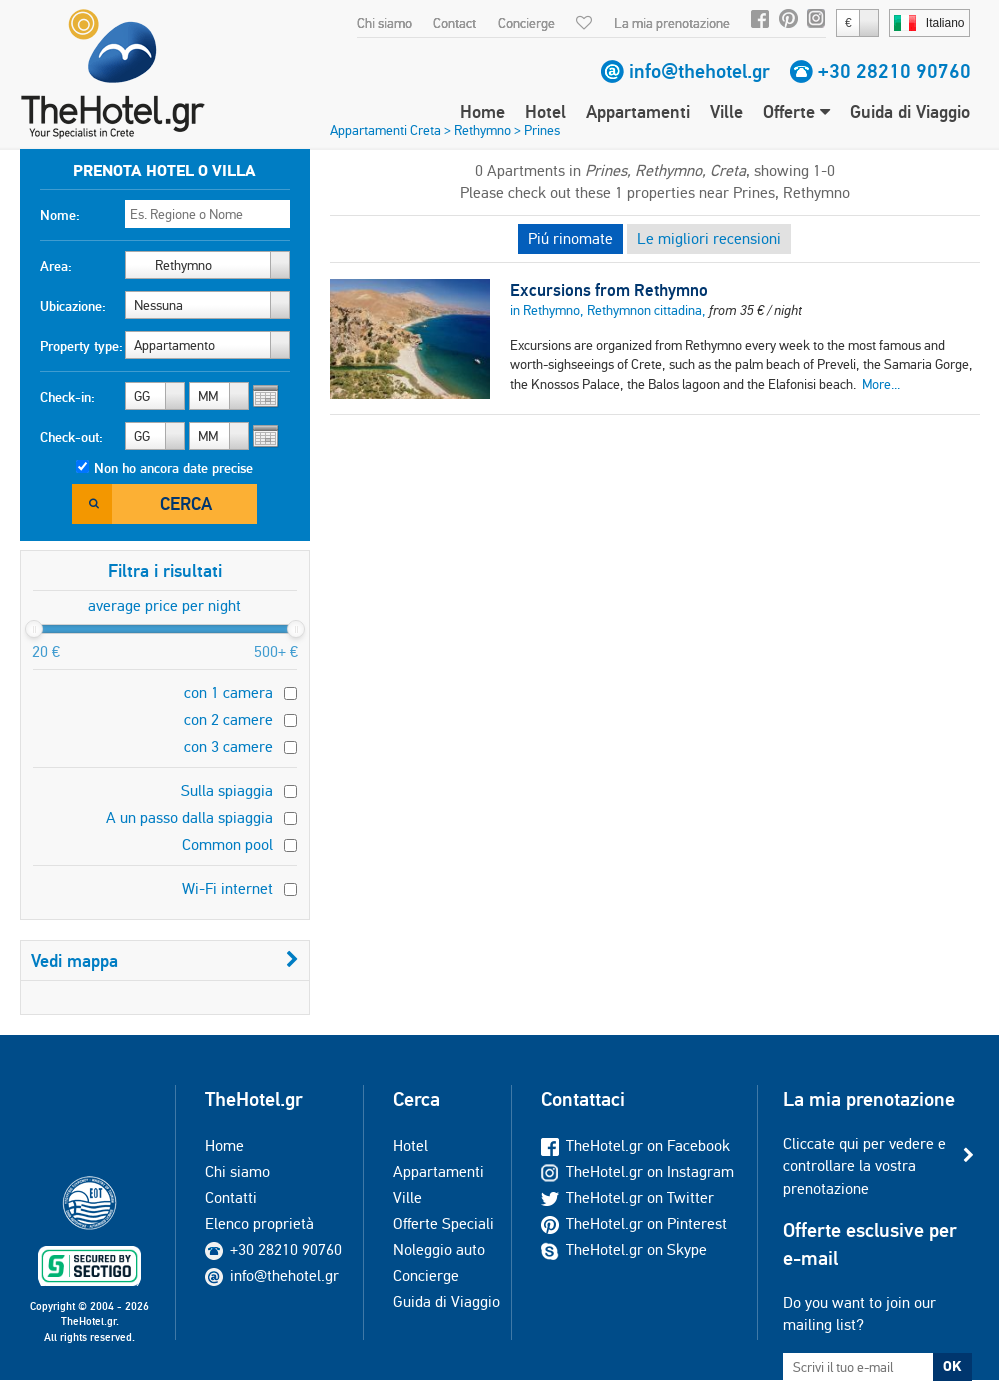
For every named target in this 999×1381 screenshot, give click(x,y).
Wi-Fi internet (227, 888)
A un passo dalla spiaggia (189, 817)
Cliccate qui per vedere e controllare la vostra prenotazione (864, 1166)
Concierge (526, 23)
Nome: (60, 215)
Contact (454, 23)
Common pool (227, 844)
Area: (56, 266)
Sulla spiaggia (227, 790)
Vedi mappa (165, 960)
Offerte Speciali (443, 1223)
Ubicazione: (73, 306)
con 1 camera (228, 692)
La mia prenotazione (672, 23)
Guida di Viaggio (910, 111)
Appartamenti (638, 111)
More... (881, 384)
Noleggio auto (439, 1249)
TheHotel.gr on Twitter (627, 1197)
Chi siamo (384, 23)
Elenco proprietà (259, 1223)
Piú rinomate (570, 238)
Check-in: (67, 397)
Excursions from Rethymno (609, 290)
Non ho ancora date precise (173, 468)
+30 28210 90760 (894, 71)
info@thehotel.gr (699, 71)
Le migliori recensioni (709, 238)
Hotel (545, 111)
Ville (726, 111)
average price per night (164, 605)
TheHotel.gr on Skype (624, 1249)
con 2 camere (228, 719)
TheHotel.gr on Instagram (637, 1171)
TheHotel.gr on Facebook (635, 1145)
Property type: (81, 346)
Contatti (231, 1197)
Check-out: (71, 437)
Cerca (186, 503)
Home (482, 111)
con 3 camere (228, 746)
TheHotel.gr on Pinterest (634, 1223)
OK (952, 1366)
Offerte (796, 111)
